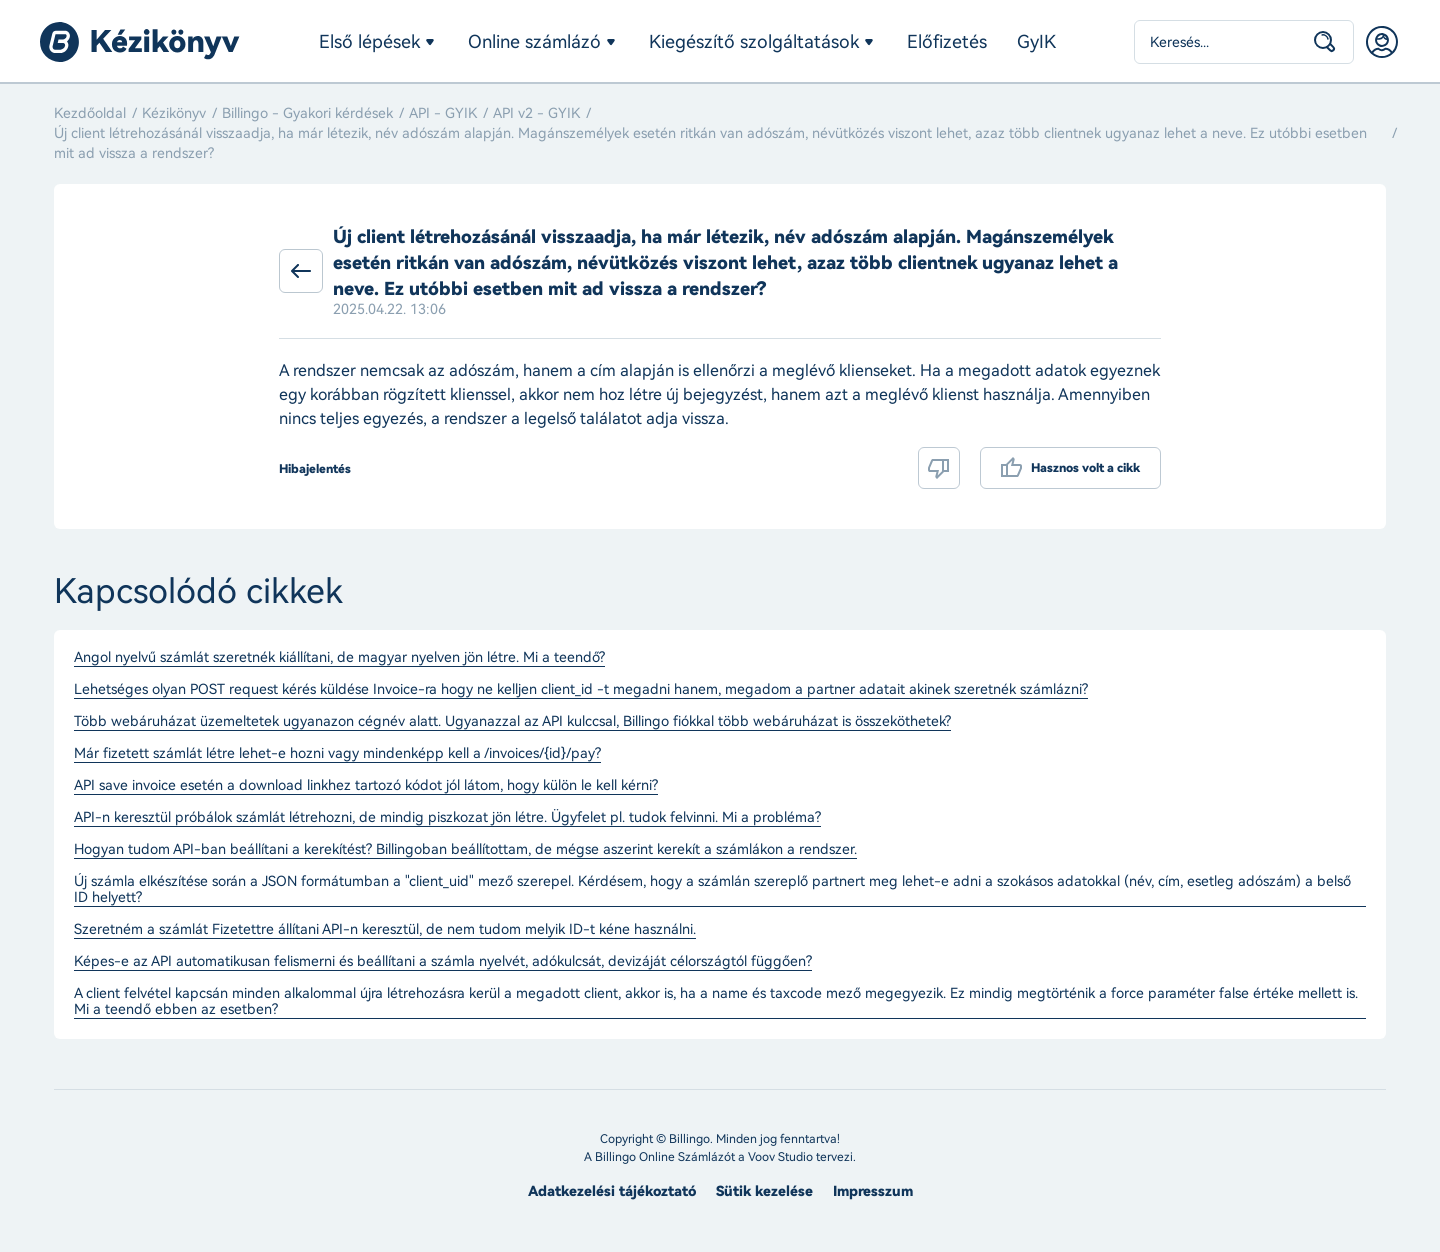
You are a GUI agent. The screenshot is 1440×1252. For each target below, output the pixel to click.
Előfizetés (947, 42)
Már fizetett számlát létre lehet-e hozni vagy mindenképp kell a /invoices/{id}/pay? (337, 754)
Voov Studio (780, 1157)
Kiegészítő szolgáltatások (754, 42)
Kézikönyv (174, 113)
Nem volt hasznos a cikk (939, 468)
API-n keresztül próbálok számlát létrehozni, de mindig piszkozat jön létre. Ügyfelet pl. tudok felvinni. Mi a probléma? (447, 818)
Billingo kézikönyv (140, 42)
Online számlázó (534, 42)
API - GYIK (443, 113)
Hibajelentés (315, 469)
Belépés (1382, 42)
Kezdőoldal (90, 113)
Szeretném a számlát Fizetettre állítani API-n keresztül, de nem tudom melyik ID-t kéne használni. (385, 930)
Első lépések (369, 42)
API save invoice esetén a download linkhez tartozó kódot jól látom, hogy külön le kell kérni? (366, 786)
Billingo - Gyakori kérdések (307, 113)
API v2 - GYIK (536, 113)
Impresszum (873, 1191)
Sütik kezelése (764, 1191)
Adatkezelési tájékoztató (612, 1191)
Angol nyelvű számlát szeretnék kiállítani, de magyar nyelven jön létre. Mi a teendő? (339, 658)
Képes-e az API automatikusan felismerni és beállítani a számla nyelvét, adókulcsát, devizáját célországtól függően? (443, 962)
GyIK (1036, 42)
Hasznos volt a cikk (1085, 468)
